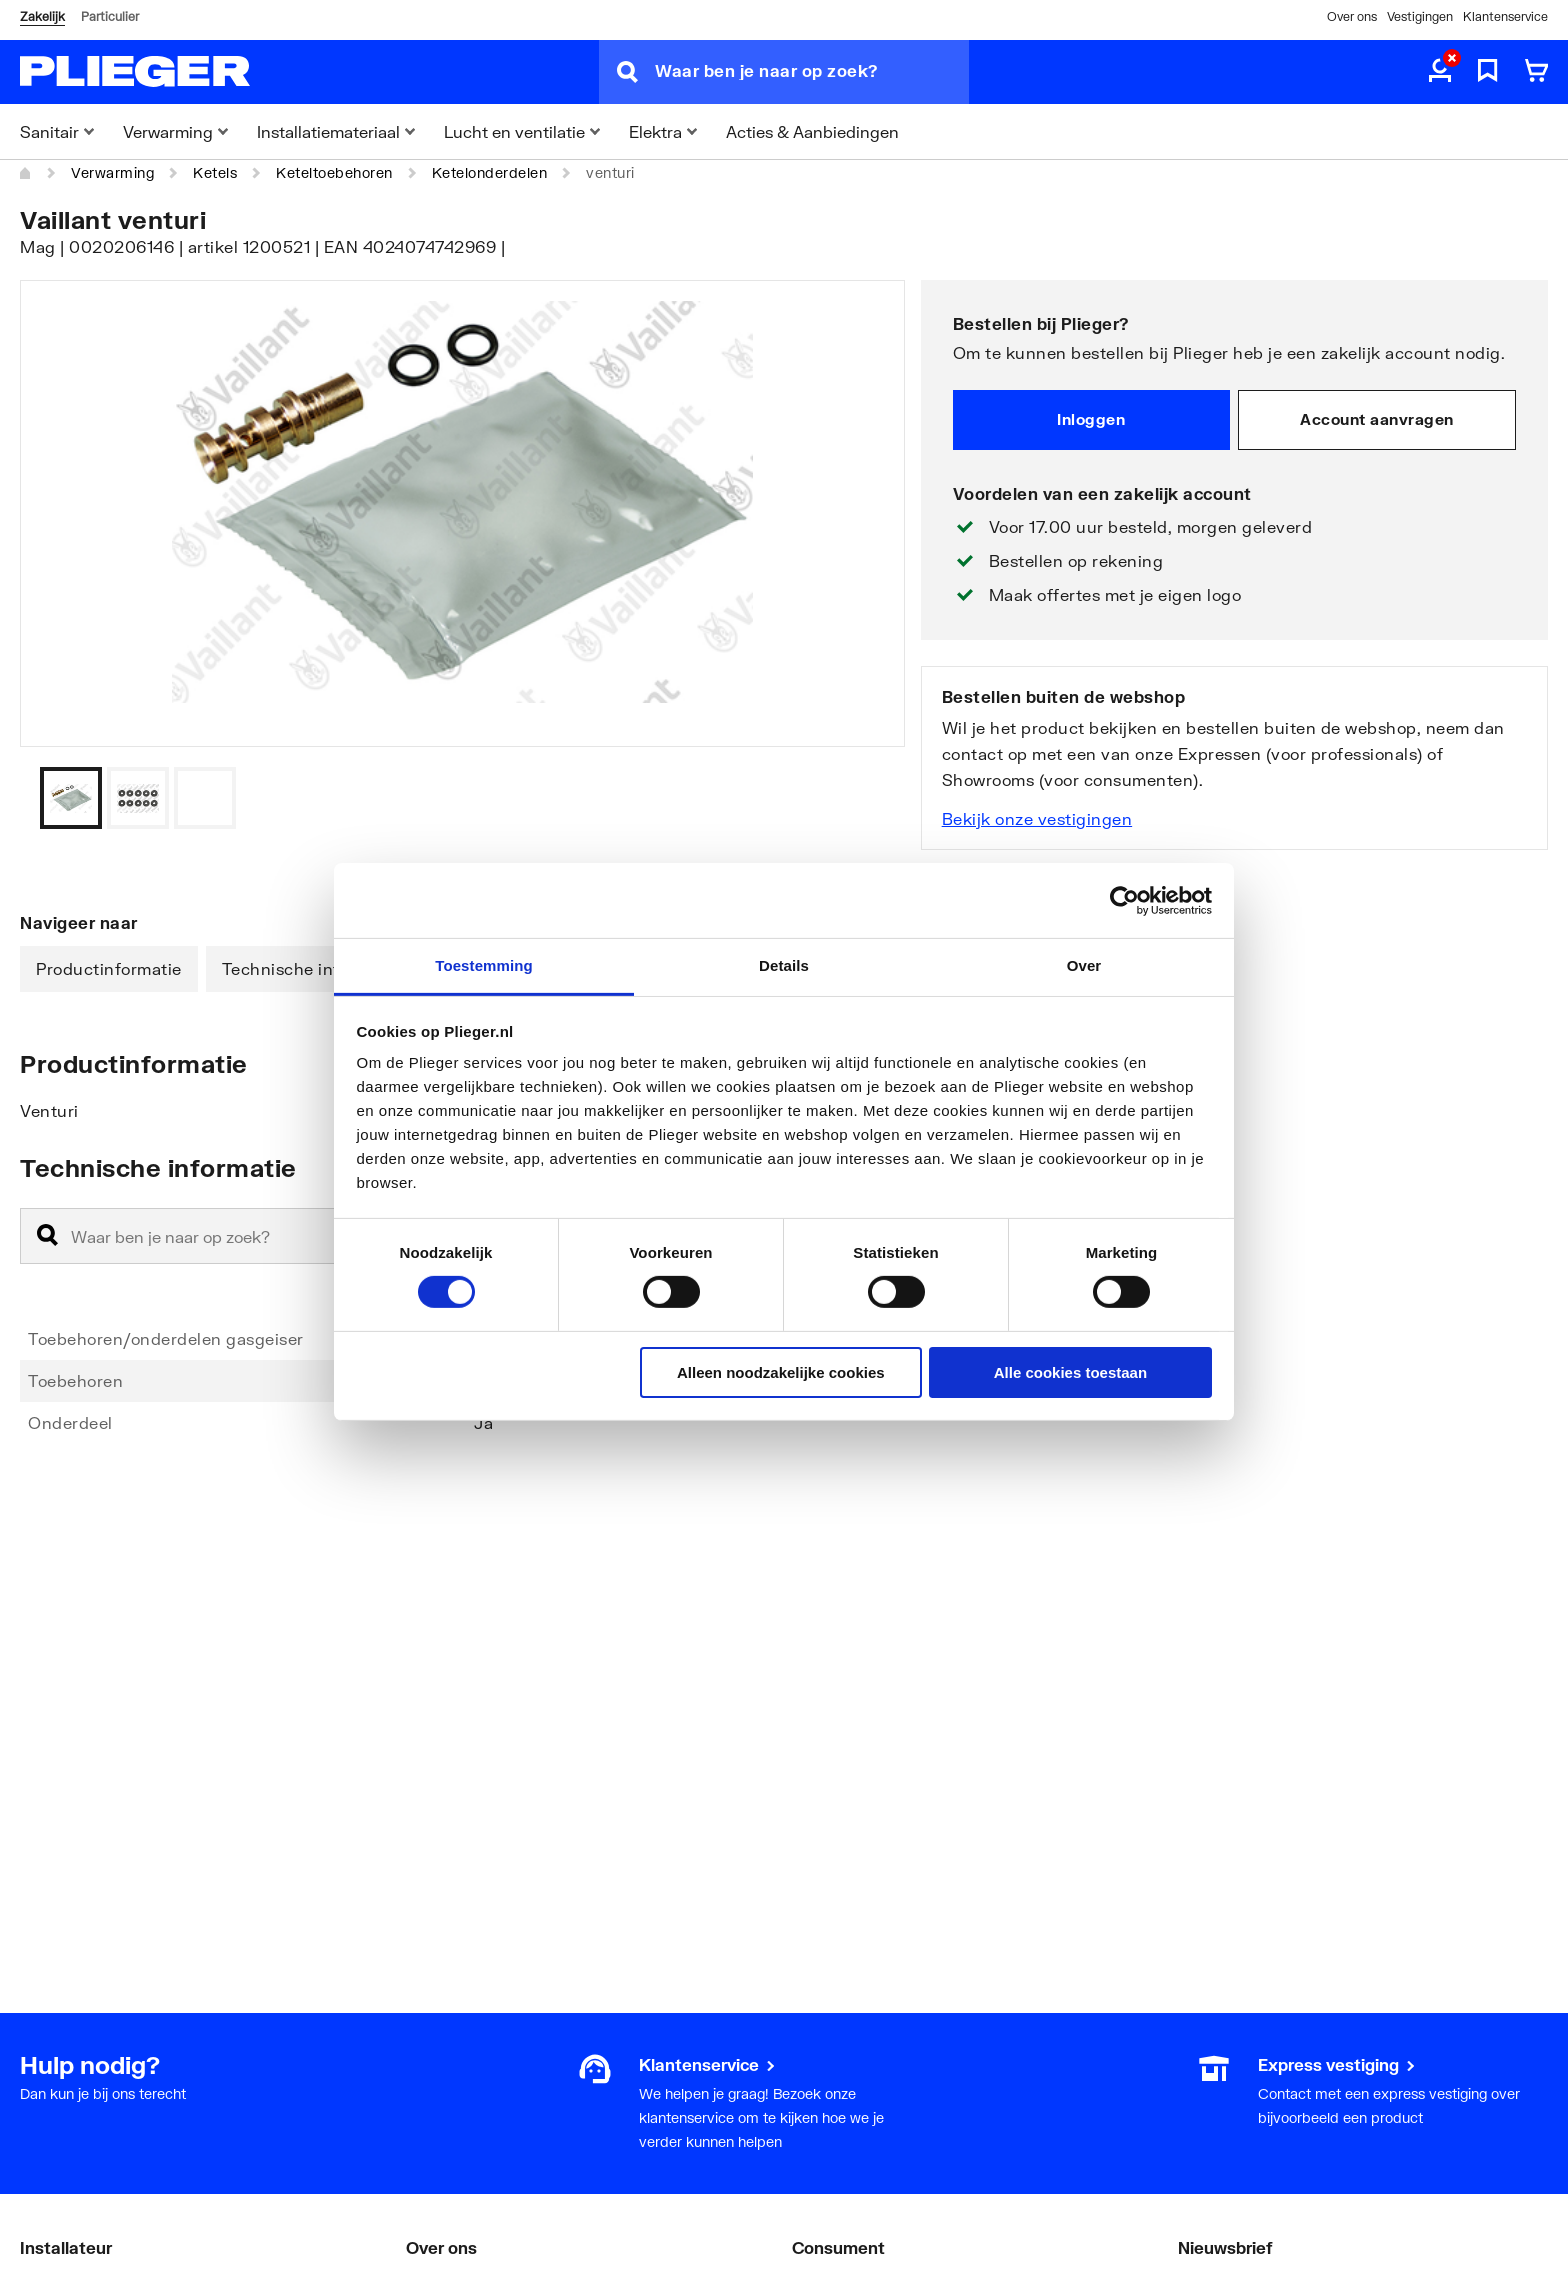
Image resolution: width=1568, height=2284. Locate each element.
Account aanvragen (1377, 419)
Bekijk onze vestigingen (1037, 818)
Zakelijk (42, 16)
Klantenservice (1505, 16)
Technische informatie (311, 968)
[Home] (26, 173)
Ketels (215, 172)
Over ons (1352, 16)
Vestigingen (1420, 16)
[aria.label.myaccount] (1440, 72)
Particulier (110, 16)
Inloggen (1091, 419)
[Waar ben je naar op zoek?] (812, 72)
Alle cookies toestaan (1070, 1372)
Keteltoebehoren (334, 172)
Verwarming (112, 172)
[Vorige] (865, 798)
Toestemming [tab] (484, 965)
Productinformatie (109, 968)
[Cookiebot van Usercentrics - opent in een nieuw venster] (1124, 900)
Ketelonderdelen (490, 172)
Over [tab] (1084, 965)
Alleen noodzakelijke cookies (781, 1372)
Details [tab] (784, 965)
